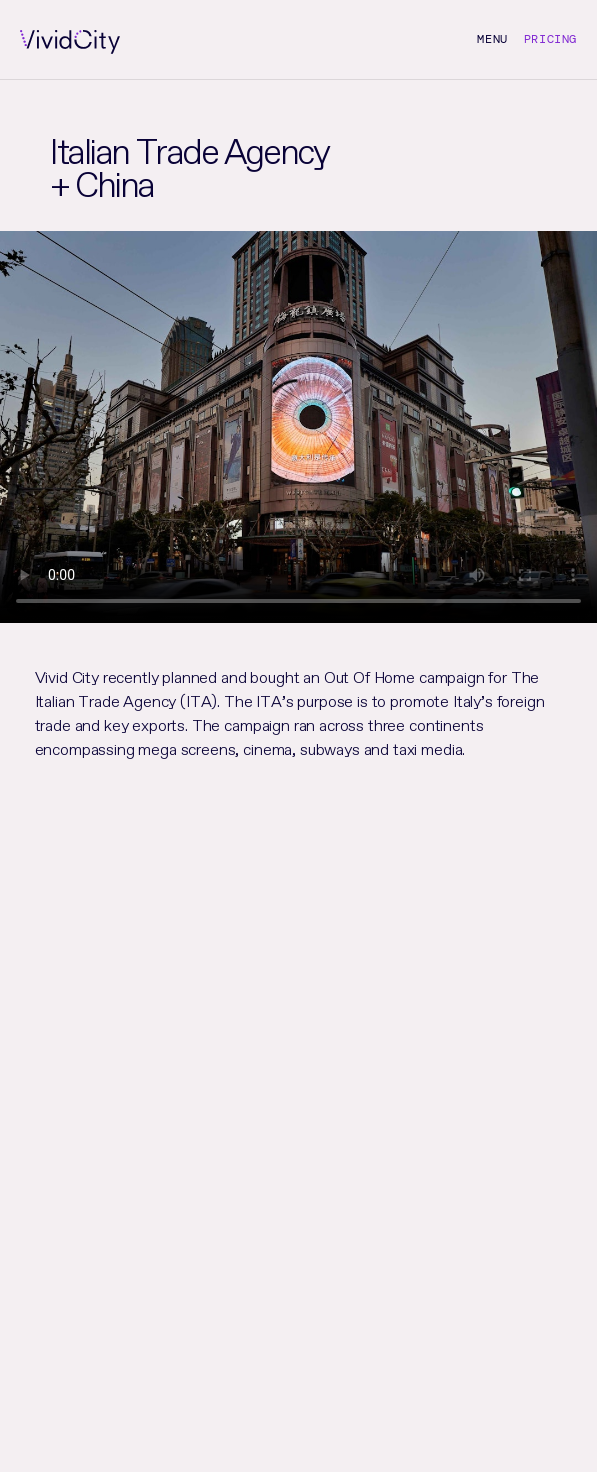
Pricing (550, 39)
